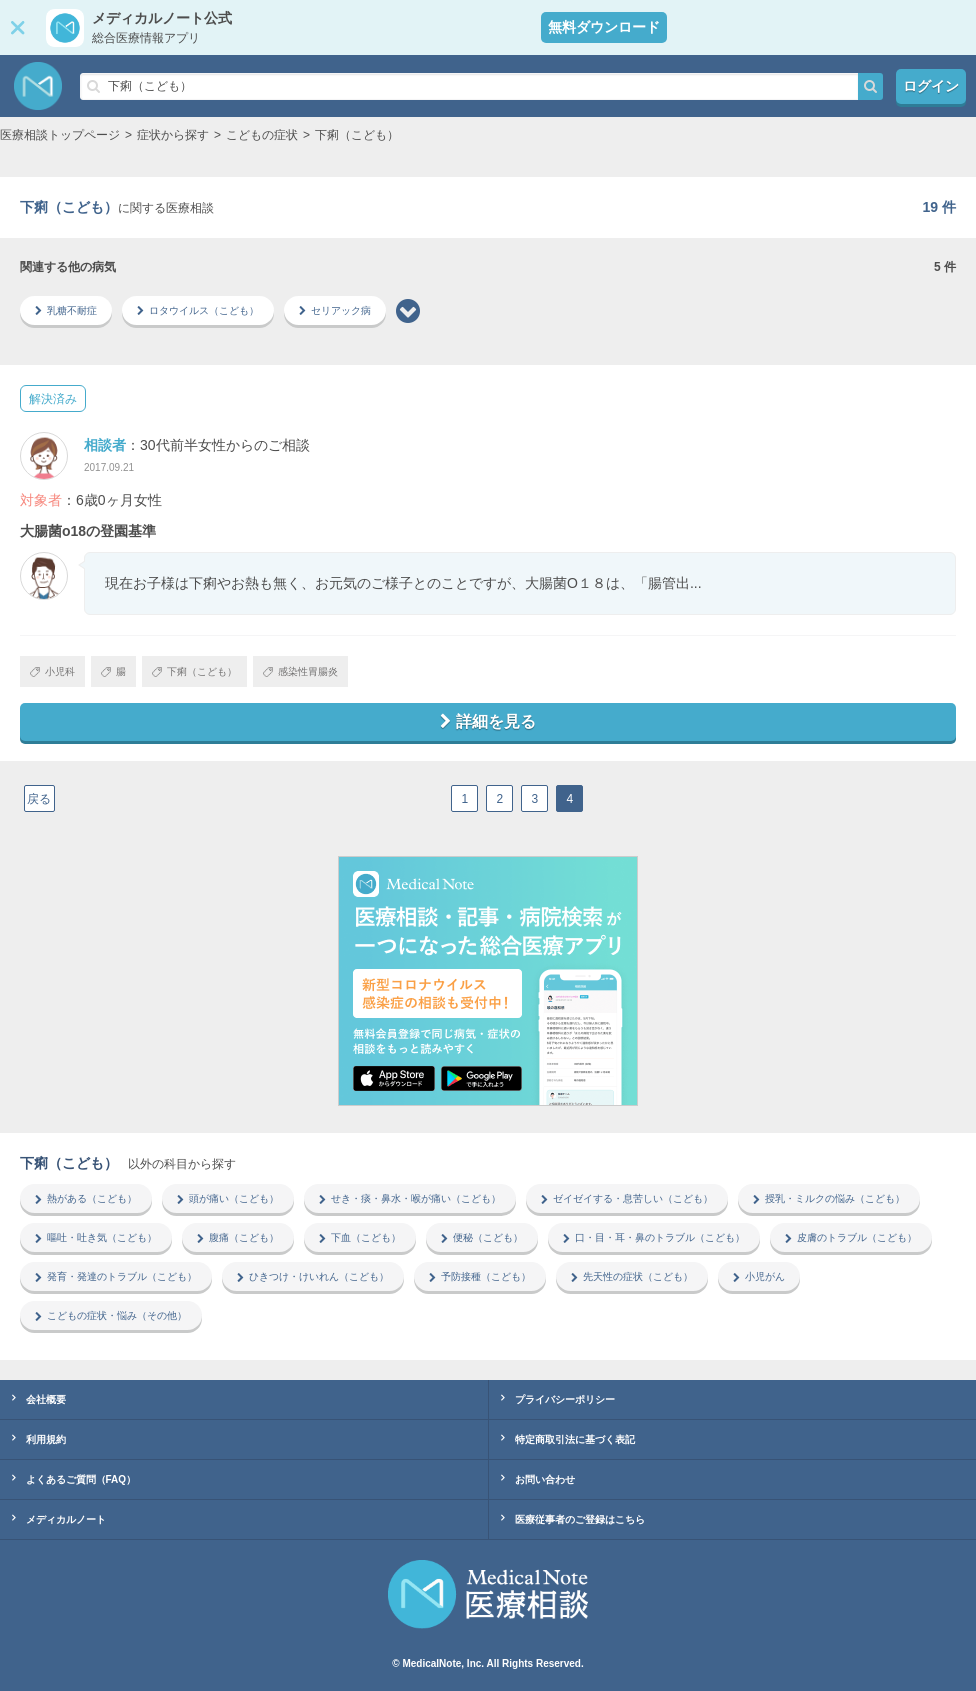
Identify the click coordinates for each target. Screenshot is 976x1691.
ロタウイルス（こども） (198, 310)
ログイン (931, 86)
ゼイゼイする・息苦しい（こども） (627, 1198)
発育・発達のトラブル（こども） (116, 1276)
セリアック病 (335, 310)
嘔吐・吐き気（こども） (96, 1237)
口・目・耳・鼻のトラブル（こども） (654, 1237)
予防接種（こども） (480, 1276)
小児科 (52, 671)
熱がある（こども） (86, 1198)
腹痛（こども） (238, 1237)
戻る (39, 799)
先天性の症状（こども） (632, 1276)
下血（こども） (360, 1237)
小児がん (759, 1276)
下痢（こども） (194, 671)
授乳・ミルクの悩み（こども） (829, 1198)
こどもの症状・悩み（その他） (111, 1315)
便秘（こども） (482, 1237)
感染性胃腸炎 (300, 671)
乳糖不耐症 (66, 310)
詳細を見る (488, 721)
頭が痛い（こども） (228, 1198)
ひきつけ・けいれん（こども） (313, 1276)
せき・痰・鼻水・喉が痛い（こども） (410, 1198)
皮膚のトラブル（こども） (851, 1237)
